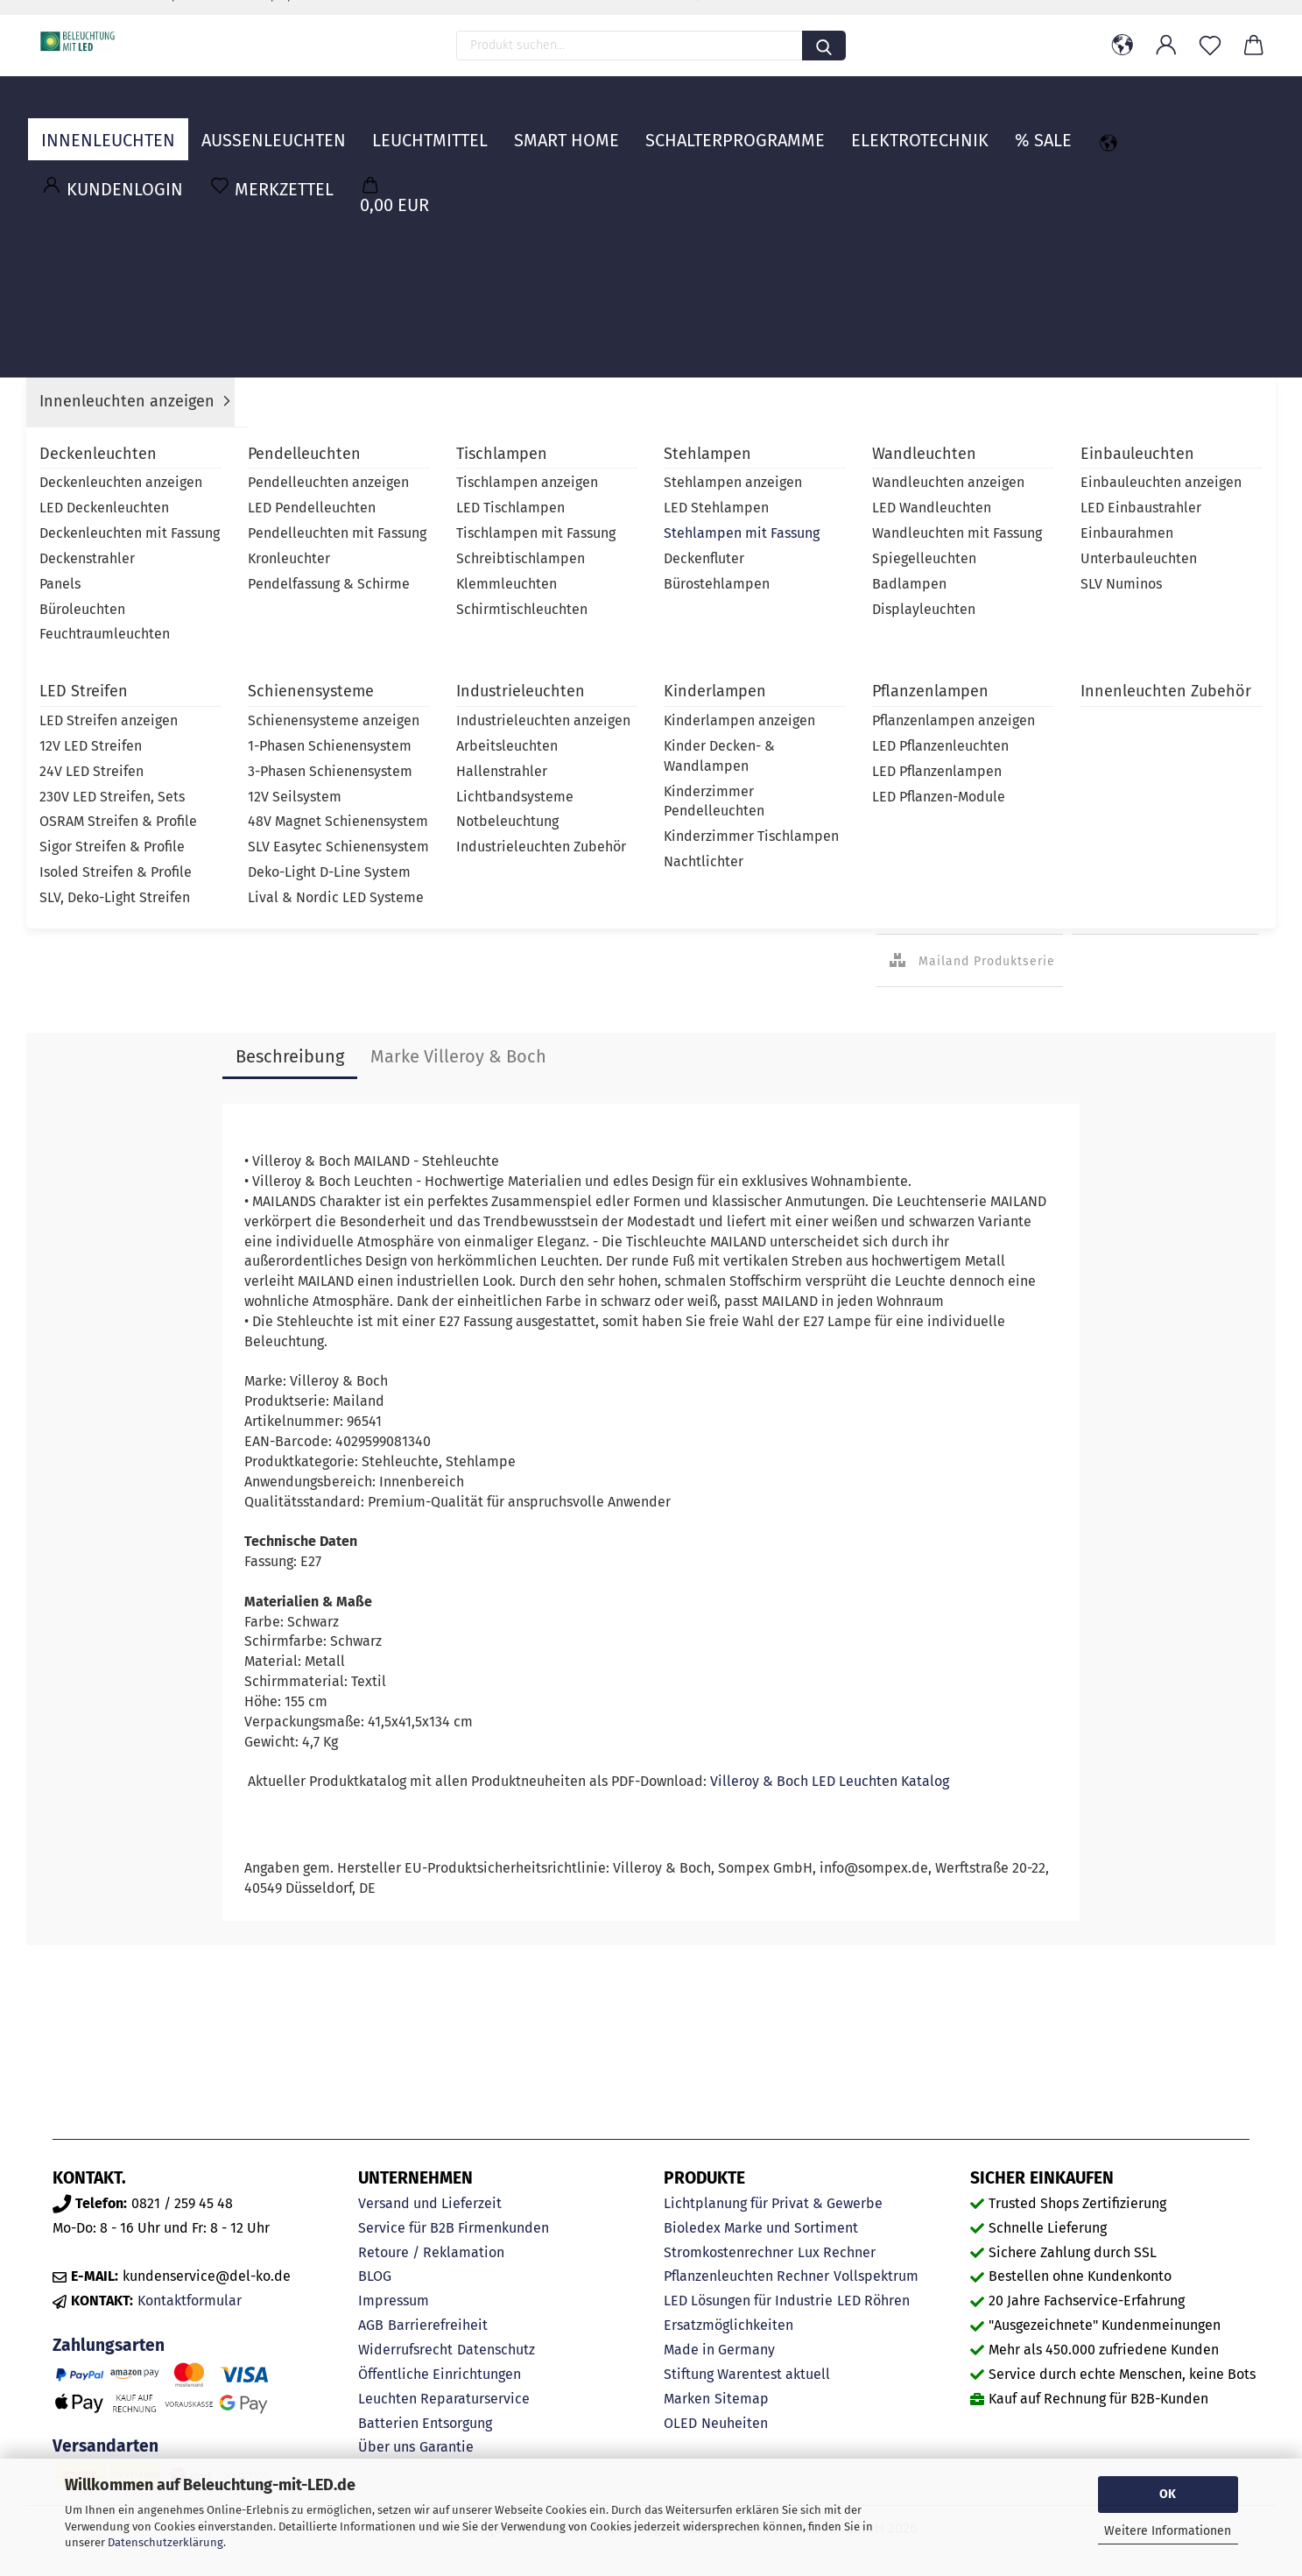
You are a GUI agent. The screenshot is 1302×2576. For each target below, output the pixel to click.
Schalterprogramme (735, 127)
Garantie (446, 2446)
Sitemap (741, 2398)
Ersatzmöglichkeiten (728, 2325)
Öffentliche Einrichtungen (439, 2374)
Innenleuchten (108, 127)
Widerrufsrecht (405, 2349)
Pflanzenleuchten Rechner (746, 2276)
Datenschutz (496, 2349)
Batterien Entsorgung (425, 2423)
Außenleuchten (273, 127)
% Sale (1043, 127)
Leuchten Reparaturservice (444, 2398)
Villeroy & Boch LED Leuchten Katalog (829, 1781)
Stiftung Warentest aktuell (747, 2374)
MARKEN (1229, 127)
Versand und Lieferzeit (430, 2203)
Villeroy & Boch (1097, 432)
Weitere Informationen (1167, 2530)
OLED (680, 2423)
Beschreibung (290, 1056)
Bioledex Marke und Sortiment (761, 2228)
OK (1167, 2494)
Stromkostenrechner (728, 2252)
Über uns (386, 2446)
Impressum (393, 2300)
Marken (687, 2398)
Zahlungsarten (109, 2345)
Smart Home (566, 127)
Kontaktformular (189, 2300)
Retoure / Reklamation (431, 2252)
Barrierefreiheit (438, 2325)
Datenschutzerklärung (165, 2542)
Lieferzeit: (904, 404)
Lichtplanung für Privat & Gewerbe (773, 2203)
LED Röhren (873, 2300)
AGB (371, 2325)
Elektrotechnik (920, 127)
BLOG (374, 2276)
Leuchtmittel (430, 127)
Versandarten (105, 2446)
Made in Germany (719, 2349)
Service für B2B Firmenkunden (453, 2228)
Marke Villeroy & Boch (458, 1056)
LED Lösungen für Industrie (748, 2300)
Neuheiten (734, 2423)
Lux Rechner (837, 2252)
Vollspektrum (876, 2276)
